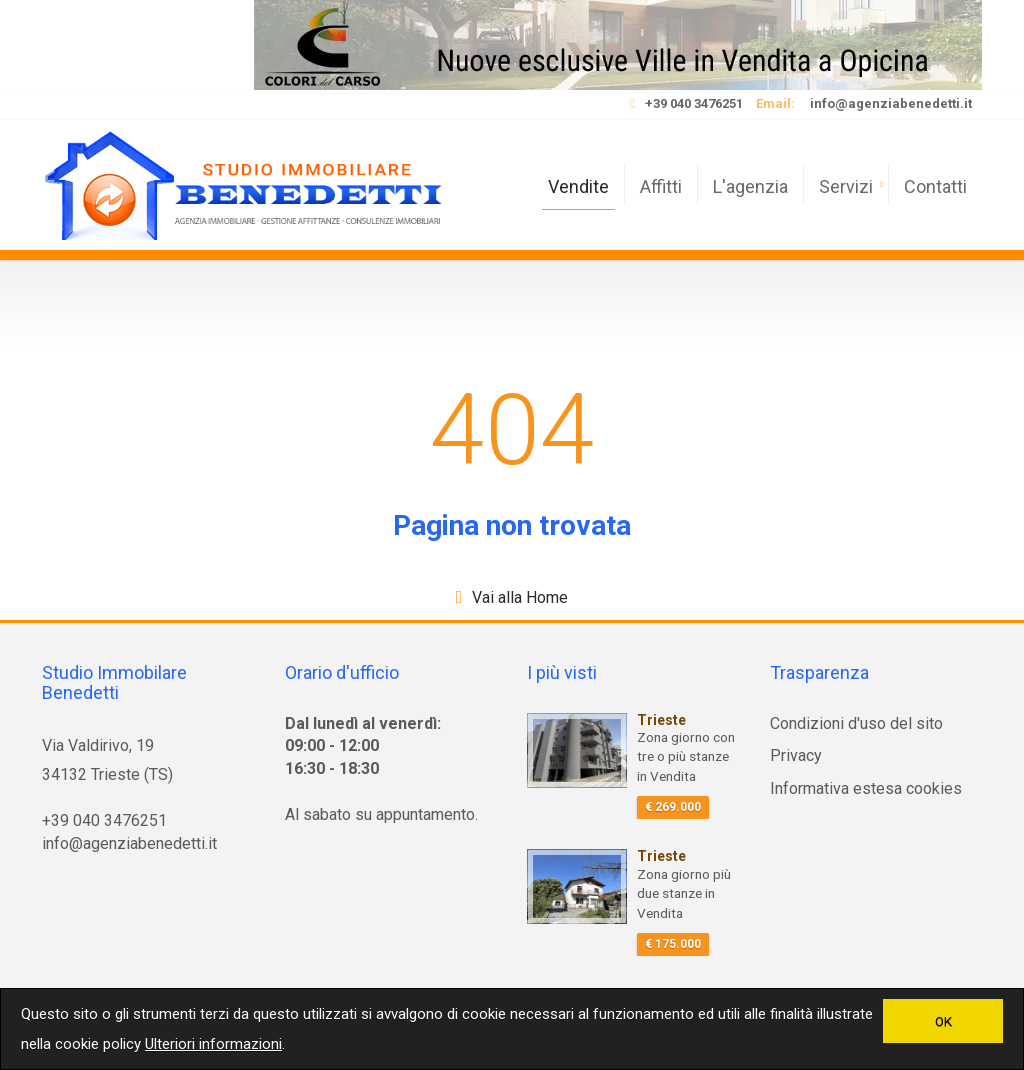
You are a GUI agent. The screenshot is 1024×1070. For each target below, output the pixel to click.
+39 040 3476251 (694, 103)
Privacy (796, 755)
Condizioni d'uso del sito (856, 723)
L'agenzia (750, 186)
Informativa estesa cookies (866, 788)
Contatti (935, 186)
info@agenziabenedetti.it (891, 103)
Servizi (846, 186)
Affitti (661, 186)
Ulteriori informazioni (213, 1044)
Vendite (578, 186)
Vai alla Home (520, 597)
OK (943, 1021)
